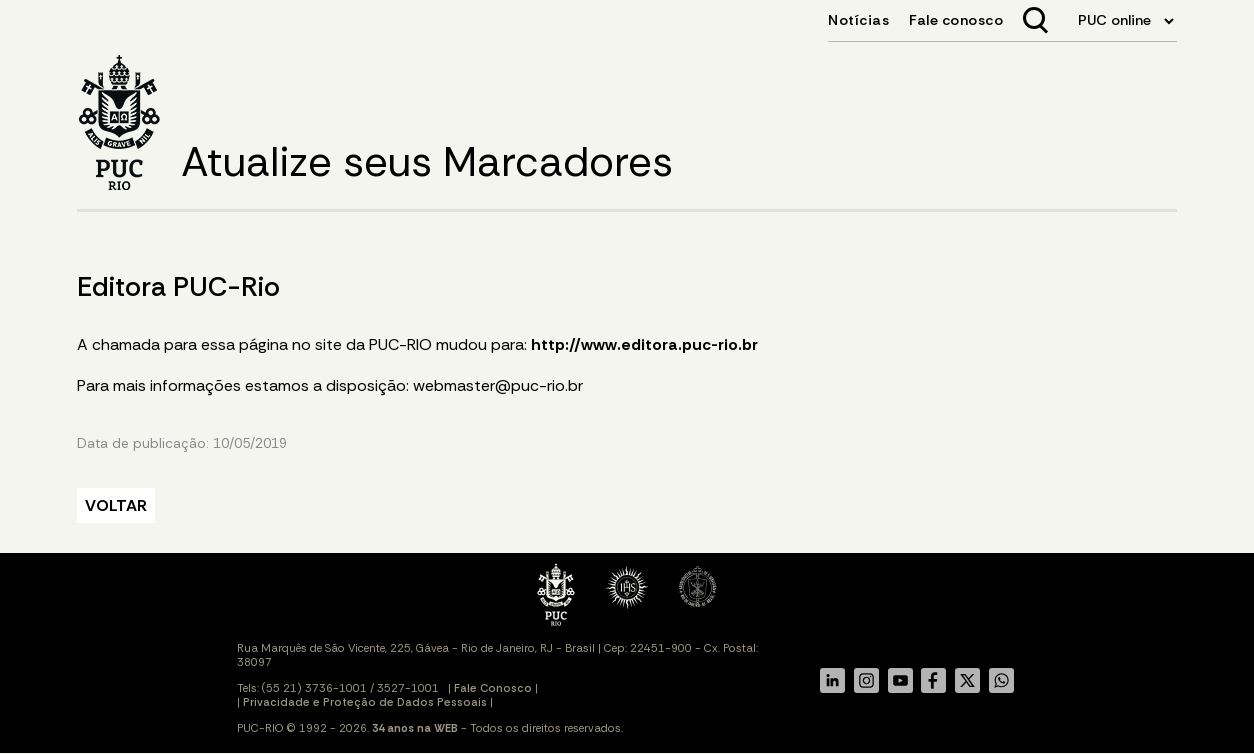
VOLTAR (116, 505)
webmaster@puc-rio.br (498, 385)
